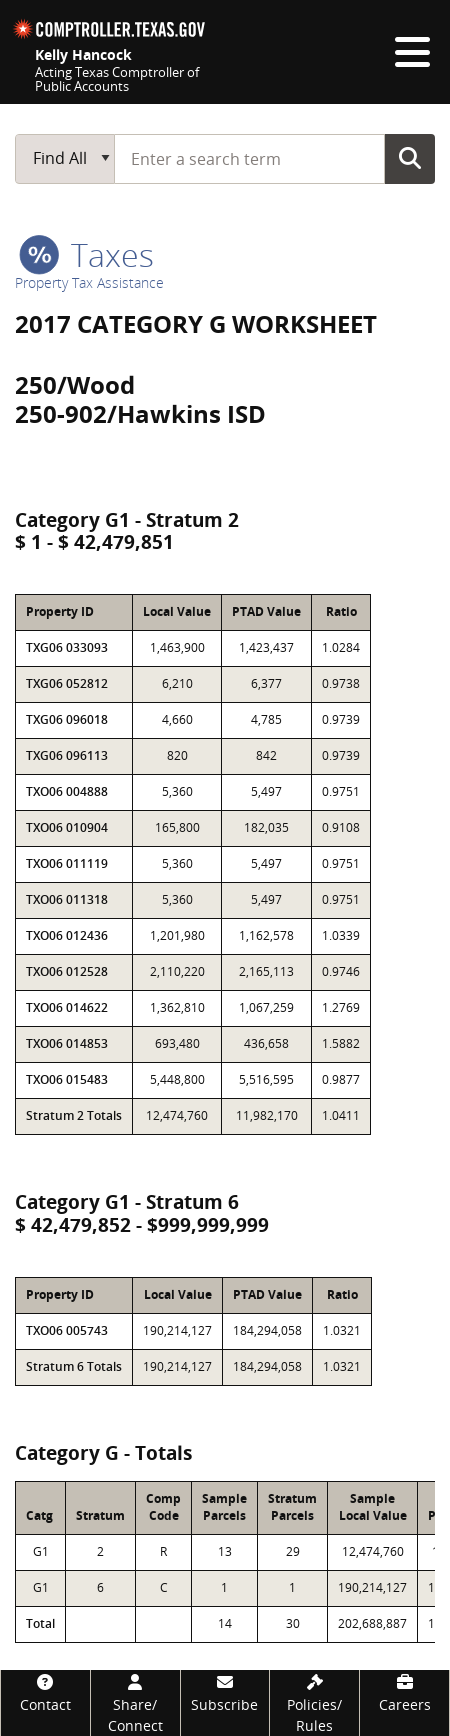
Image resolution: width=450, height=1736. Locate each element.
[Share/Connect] (135, 1703)
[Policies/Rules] (314, 1703)
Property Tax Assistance (89, 282)
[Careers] (404, 1692)
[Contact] (45, 1692)
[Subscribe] (225, 1692)
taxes (86, 254)
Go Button (410, 158)
